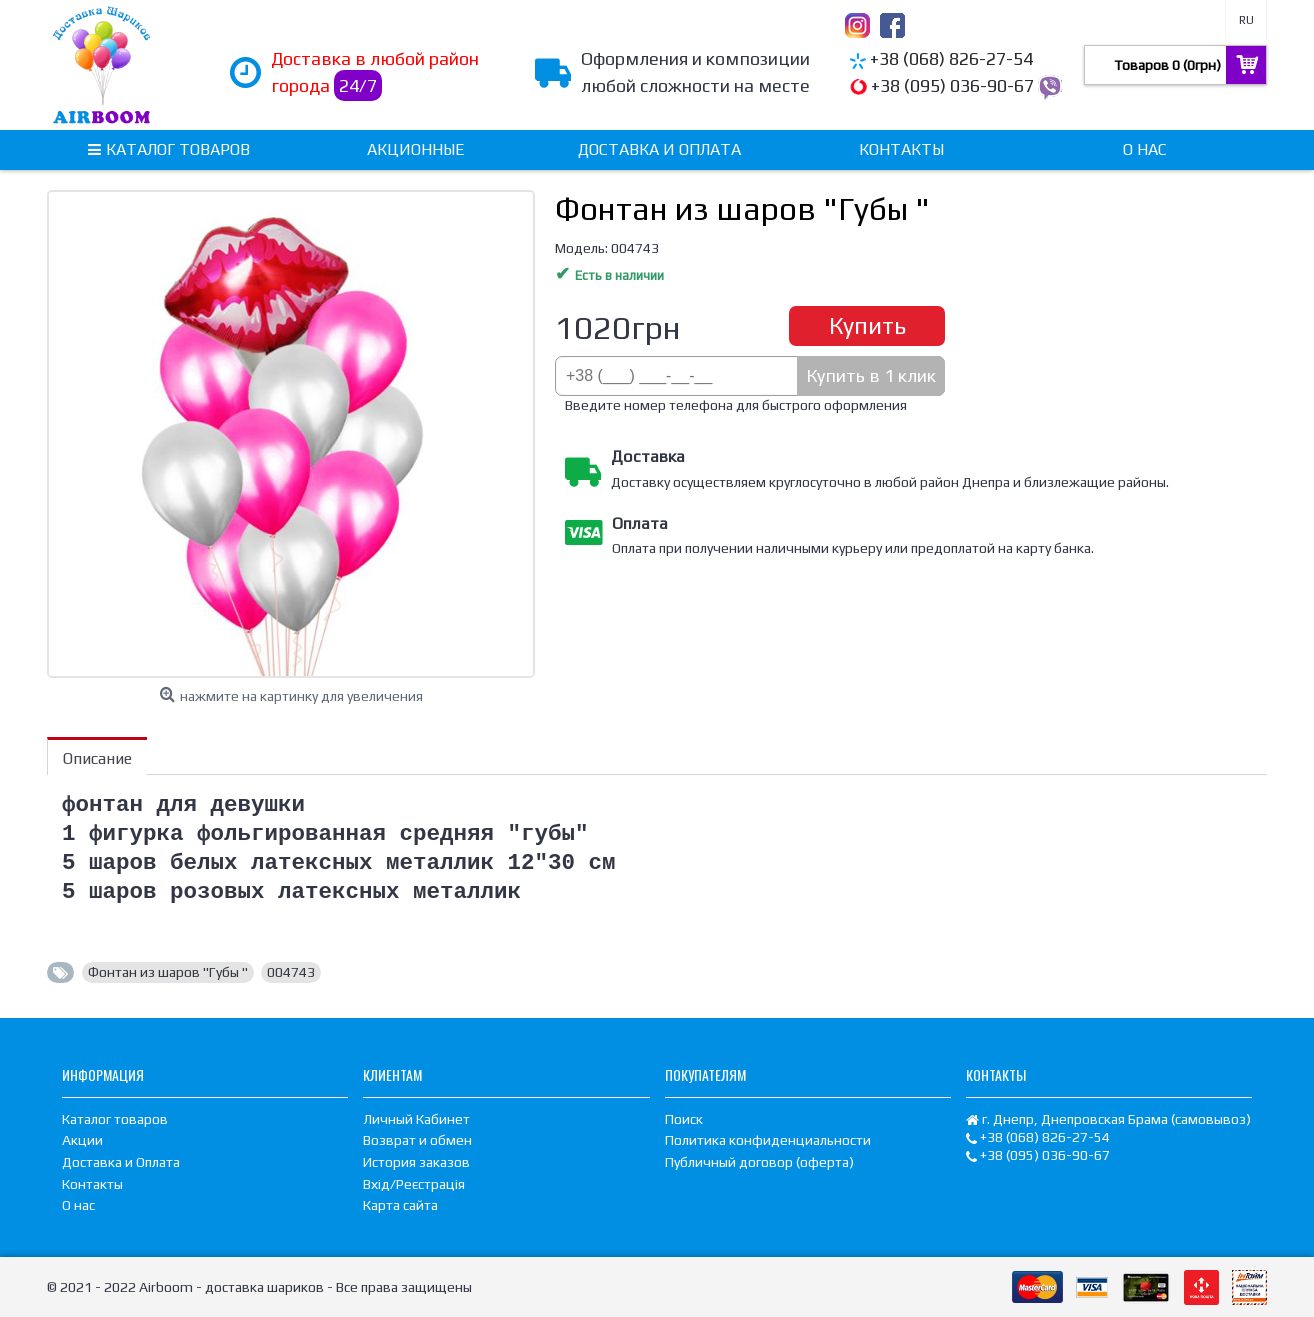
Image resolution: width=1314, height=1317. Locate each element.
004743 (291, 972)
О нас (78, 1205)
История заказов (416, 1162)
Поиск (684, 1119)
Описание (97, 758)
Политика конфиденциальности (768, 1140)
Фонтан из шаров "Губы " (168, 972)
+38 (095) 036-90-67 (952, 85)
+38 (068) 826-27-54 (951, 58)
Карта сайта (400, 1205)
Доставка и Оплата (121, 1162)
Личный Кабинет (416, 1119)
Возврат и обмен (417, 1140)
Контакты (92, 1184)
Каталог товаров (115, 1119)
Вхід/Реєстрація (414, 1184)
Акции (82, 1140)
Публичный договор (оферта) (759, 1162)
